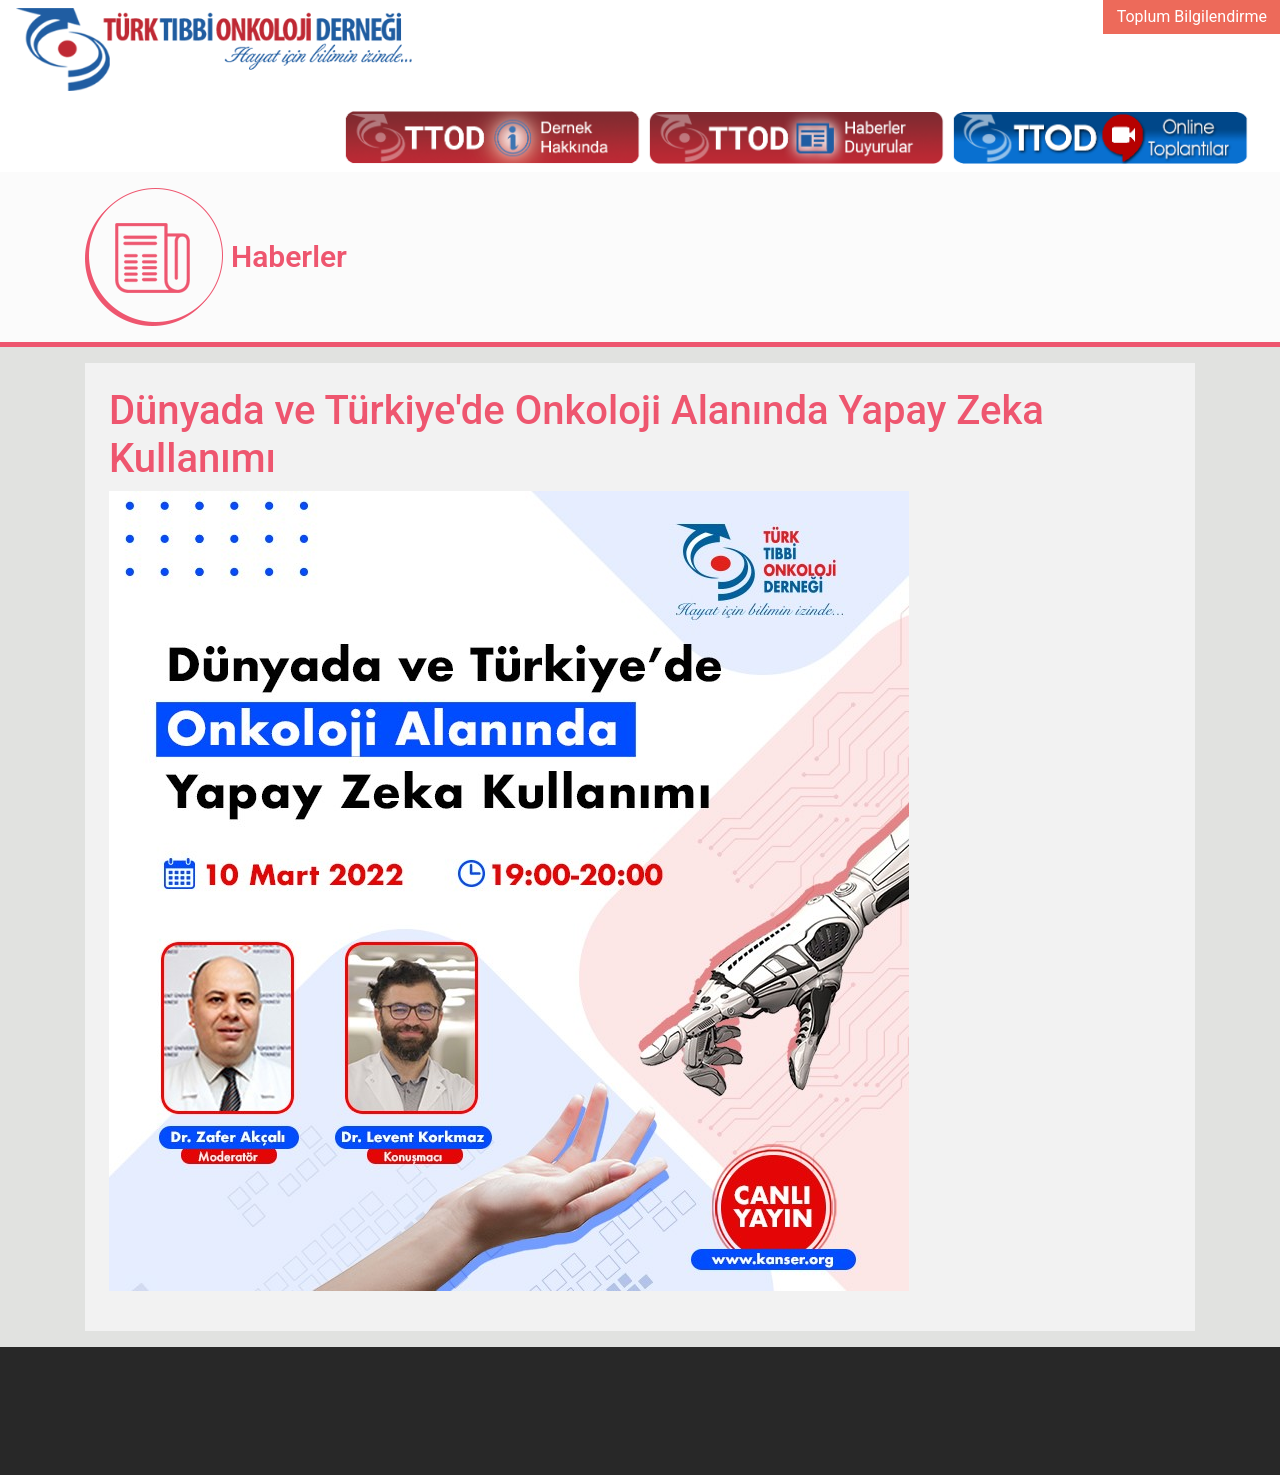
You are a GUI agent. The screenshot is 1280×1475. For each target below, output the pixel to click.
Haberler (289, 256)
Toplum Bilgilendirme (1192, 16)
